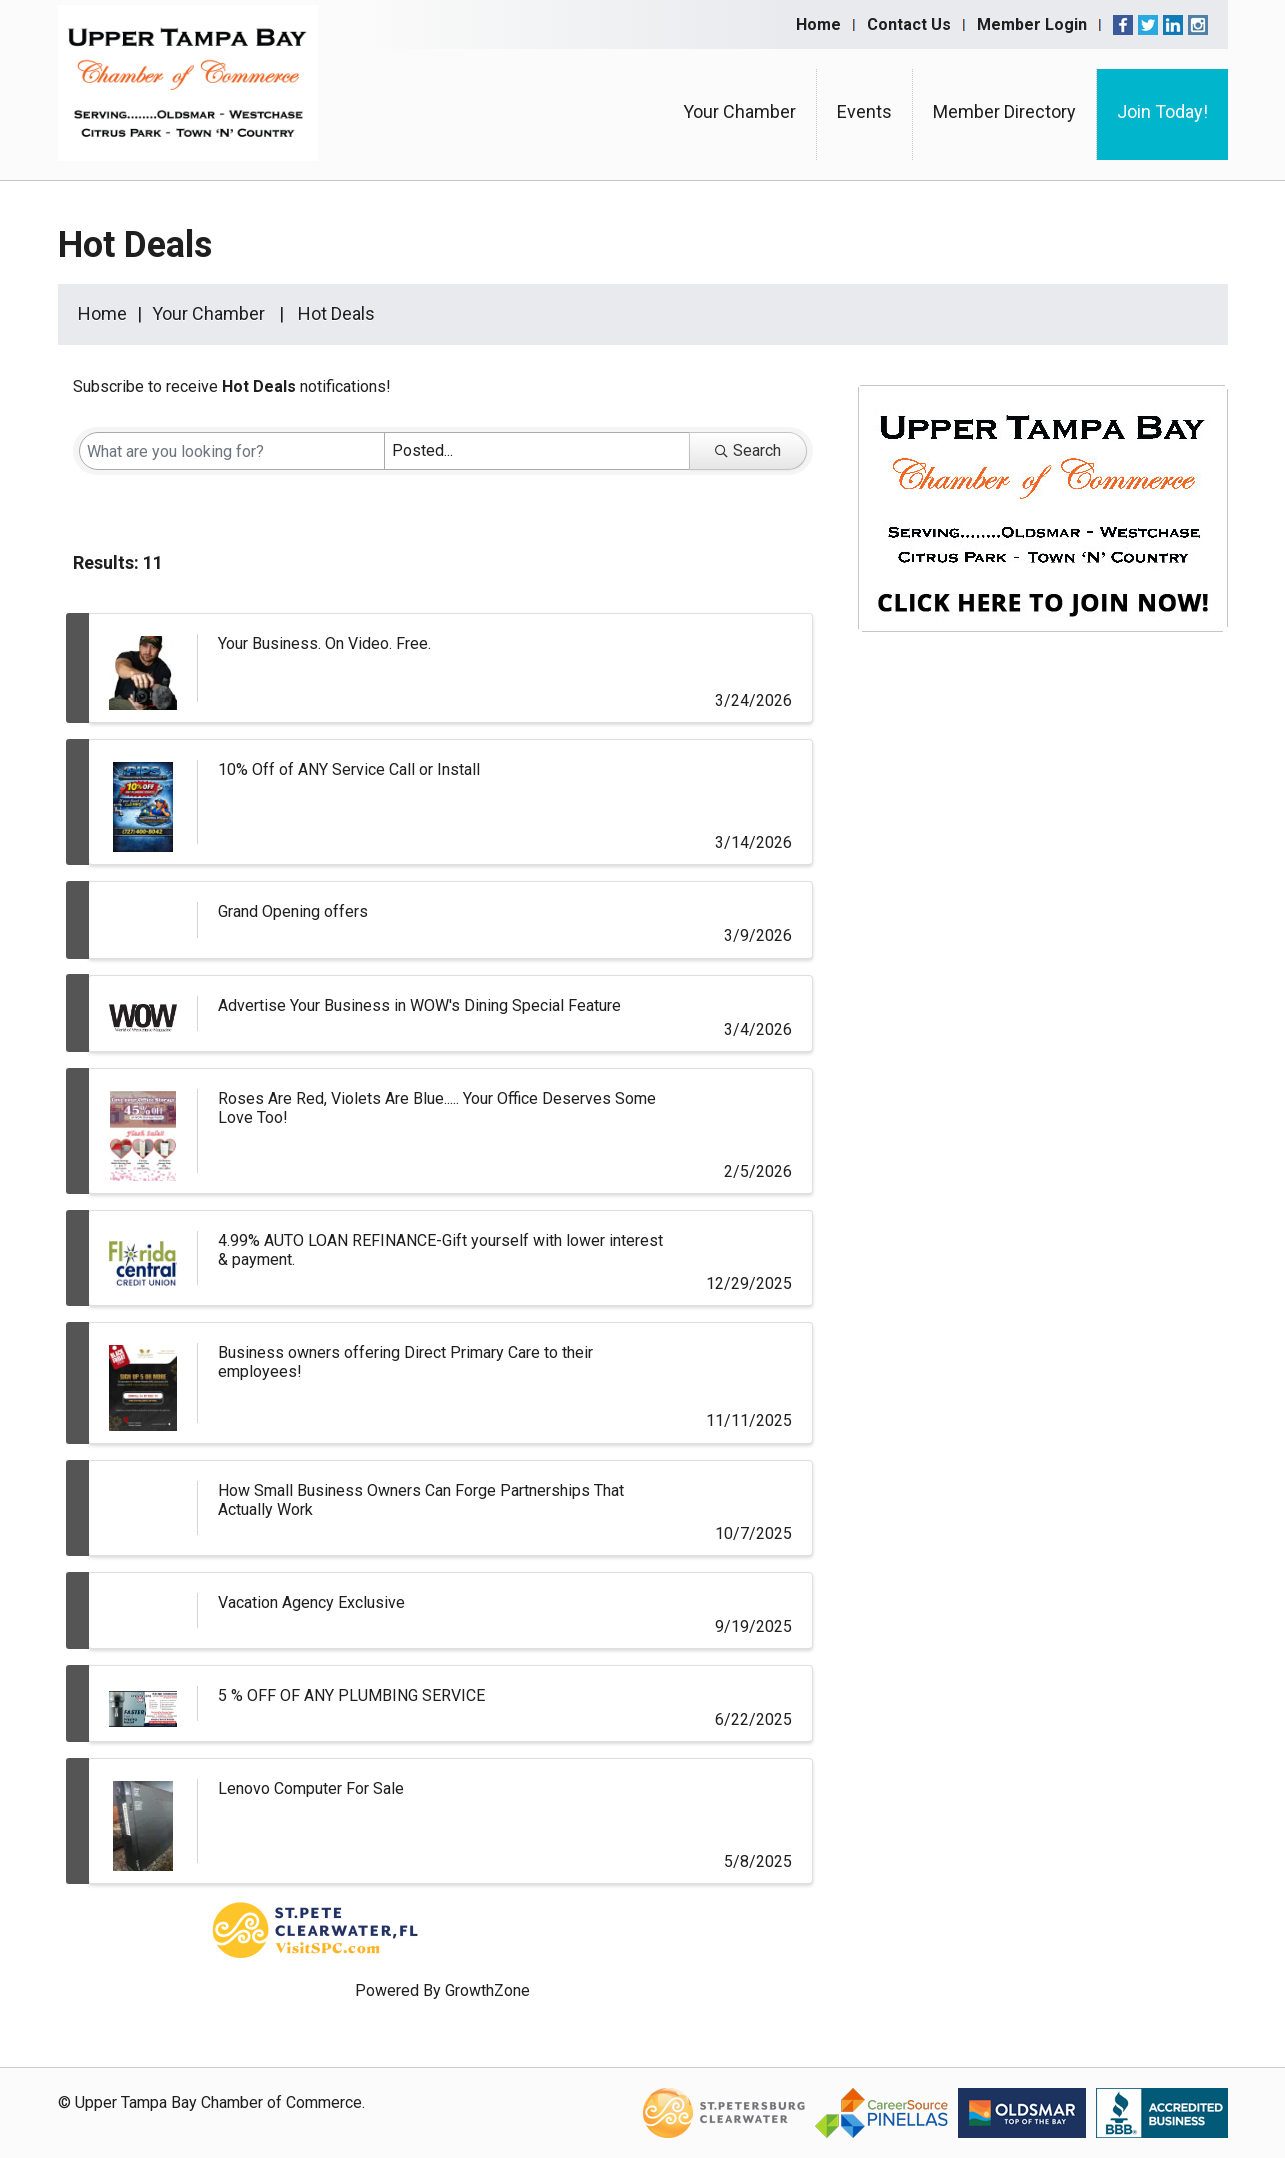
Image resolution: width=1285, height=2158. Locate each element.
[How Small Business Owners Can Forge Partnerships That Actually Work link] (143, 1508)
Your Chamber (739, 111)
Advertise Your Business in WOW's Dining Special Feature (419, 1005)
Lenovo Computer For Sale (311, 1788)
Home (818, 24)
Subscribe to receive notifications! (232, 386)
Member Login (1032, 24)
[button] (758, 567)
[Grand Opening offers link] (143, 919)
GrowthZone (487, 1990)
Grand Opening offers (293, 911)
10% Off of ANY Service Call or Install (349, 769)
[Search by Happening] (537, 451)
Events (864, 111)
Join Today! (1162, 111)
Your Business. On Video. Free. (324, 643)
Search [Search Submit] (748, 450)
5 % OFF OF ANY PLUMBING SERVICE (351, 1695)
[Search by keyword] (232, 451)
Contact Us (909, 24)
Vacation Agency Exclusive (311, 1602)
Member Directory (1004, 111)
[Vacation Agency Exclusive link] (143, 1610)
